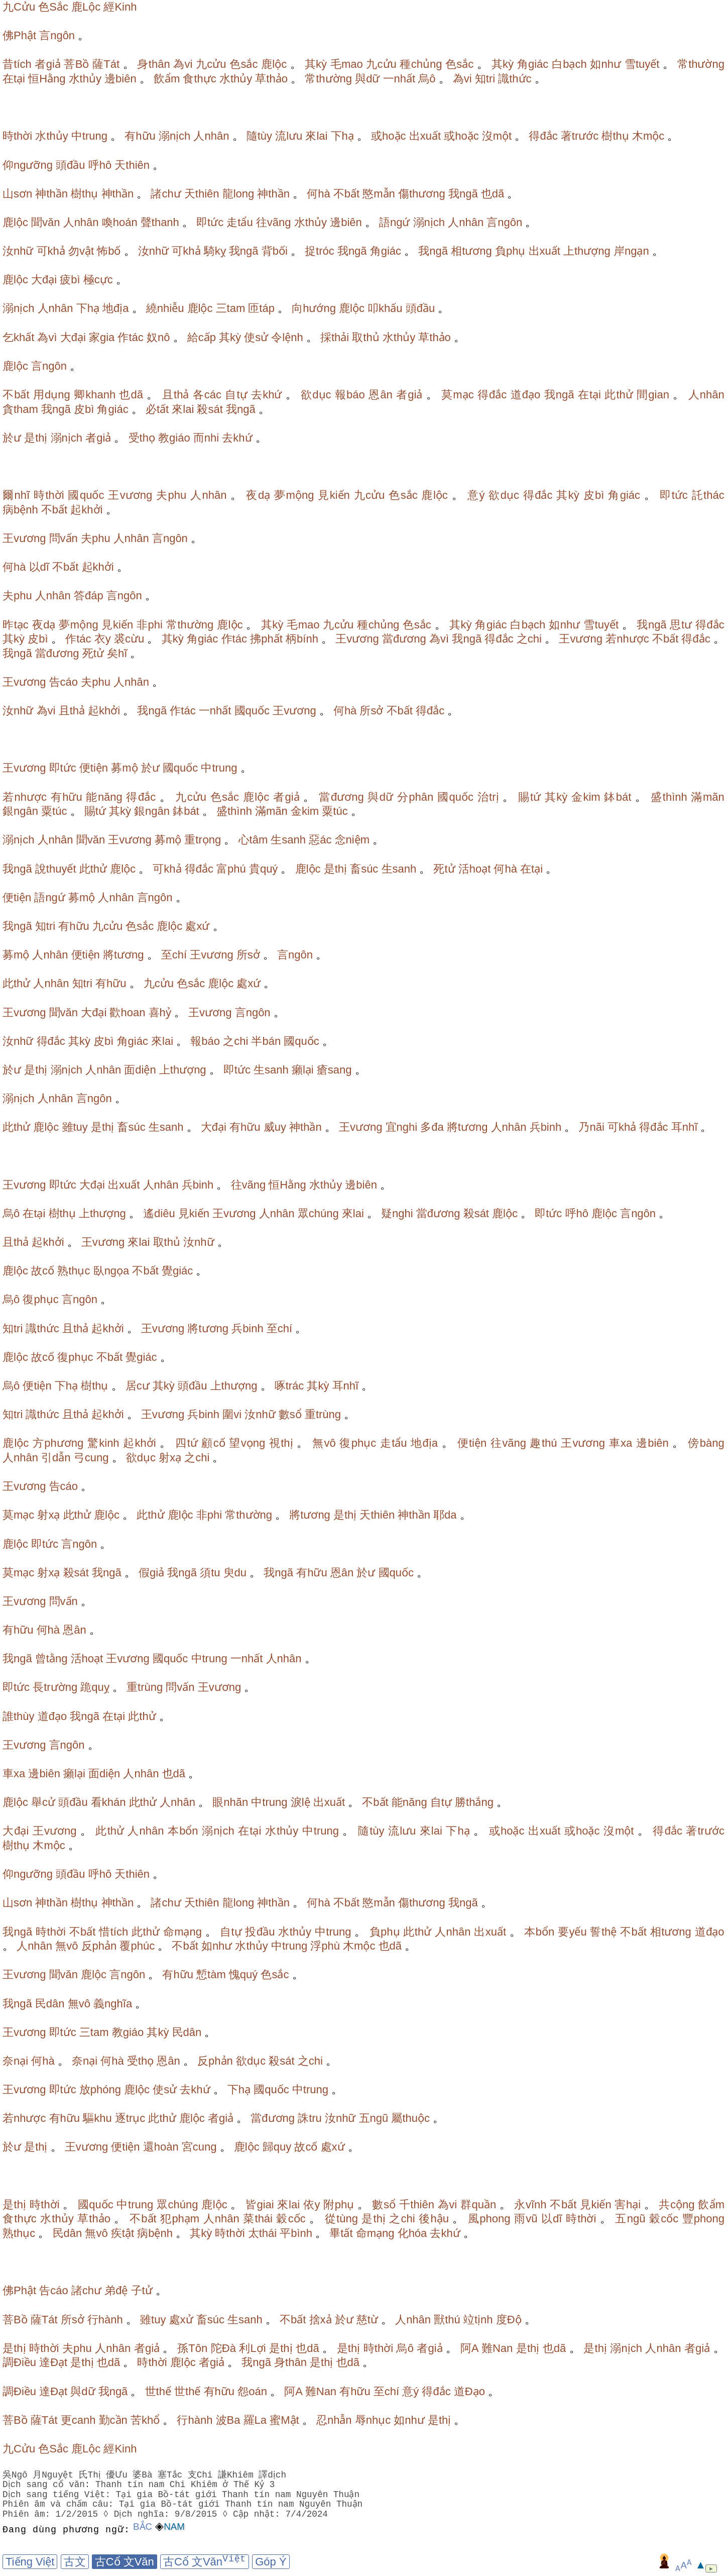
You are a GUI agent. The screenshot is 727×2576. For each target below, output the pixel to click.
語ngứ (394, 222)
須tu (210, 1572)
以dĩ (39, 567)
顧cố (213, 1443)
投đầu (260, 1931)
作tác (130, 337)
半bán (266, 1041)
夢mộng (294, 495)
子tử (142, 2290)
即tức (209, 222)
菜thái (258, 2218)
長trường (55, 1687)
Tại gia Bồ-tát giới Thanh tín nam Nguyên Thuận (238, 2495)
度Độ (509, 2319)
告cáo (63, 682)
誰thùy (19, 1716)
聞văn (45, 222)
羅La (255, 2420)
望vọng (247, 1443)
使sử (256, 337)
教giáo (174, 438)
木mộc (648, 136)
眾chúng (318, 1213)
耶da (444, 1515)
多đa (431, 1127)
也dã (492, 193)
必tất (157, 409)
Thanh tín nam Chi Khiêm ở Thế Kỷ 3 (185, 2485)
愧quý (243, 1974)
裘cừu (129, 638)
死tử (93, 653)
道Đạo (469, 2391)
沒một (497, 136)
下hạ (342, 136)
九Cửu (19, 7)
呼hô (99, 165)
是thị (35, 438)
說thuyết (55, 869)
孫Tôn (192, 2348)
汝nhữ (18, 251)
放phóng (100, 2089)
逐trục (130, 2118)
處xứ (197, 926)
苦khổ (145, 2420)
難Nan (497, 2348)
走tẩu (239, 222)
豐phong (703, 2218)
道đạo (526, 394)
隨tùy (259, 136)
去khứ (266, 394)
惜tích (113, 1931)
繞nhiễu (165, 308)
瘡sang (334, 1069)
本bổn (183, 1830)
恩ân (381, 394)
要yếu (572, 1931)
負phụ (510, 251)
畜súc (364, 869)
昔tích (17, 64)
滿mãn (707, 797)
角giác (533, 64)
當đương (404, 638)
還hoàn (161, 2146)
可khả (51, 251)
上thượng (587, 251)
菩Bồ (76, 64)
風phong (489, 2218)
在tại (14, 78)
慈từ (367, 2319)
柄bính (302, 638)
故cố (42, 1270)
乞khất (18, 337)
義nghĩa (112, 2003)
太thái (262, 2233)
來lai (316, 136)
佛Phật (19, 35)
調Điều (19, 2362)
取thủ (365, 337)
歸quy (277, 2146)
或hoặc (388, 136)
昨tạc (16, 624)
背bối (275, 251)
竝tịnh (478, 2319)
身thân (153, 64)
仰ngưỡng (28, 165)
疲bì (70, 279)
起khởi (86, 509)
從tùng (341, 2218)
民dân (50, 2003)
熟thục (73, 1270)
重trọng (202, 839)
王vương (130, 495)
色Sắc (53, 7)
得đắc (543, 136)
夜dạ (258, 495)
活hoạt (474, 869)
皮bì (84, 409)
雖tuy (75, 1127)
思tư (681, 624)
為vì (47, 337)
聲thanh (160, 222)
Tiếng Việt (30, 2561)
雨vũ (526, 2218)
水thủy (85, 78)
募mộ (124, 768)
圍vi (231, 1414)
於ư (12, 438)
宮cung (199, 2146)
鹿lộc (274, 64)
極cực (98, 279)
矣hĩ (117, 653)
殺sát (209, 409)
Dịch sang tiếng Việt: (58, 2495)
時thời (17, 136)
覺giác (177, 1270)
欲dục (316, 394)
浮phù (325, 1946)
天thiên (132, 165)
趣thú (543, 1443)
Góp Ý (270, 2561)
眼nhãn (230, 1802)
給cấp (201, 337)
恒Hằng (46, 78)
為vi (182, 64)
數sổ (290, 1414)
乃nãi (591, 1127)
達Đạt (53, 2362)
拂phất (266, 638)
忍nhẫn (334, 2420)
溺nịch (174, 136)
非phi (150, 624)
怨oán (252, 2391)
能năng (104, 797)
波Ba (228, 2420)
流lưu (288, 136)
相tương (471, 251)
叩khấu (385, 308)
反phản (99, 1946)
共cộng (676, 2204)
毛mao (346, 64)
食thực (199, 78)
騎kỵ (215, 251)
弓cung (91, 1457)
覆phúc (137, 1946)
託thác (708, 495)
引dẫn (55, 1457)
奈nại (15, 2061)
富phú (231, 869)
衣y (102, 638)
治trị (488, 797)
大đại (44, 279)
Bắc (142, 2526)
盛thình (669, 797)
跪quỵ (94, 1687)
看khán (108, 1802)
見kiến (334, 495)
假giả (151, 1572)
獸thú (447, 2319)
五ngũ (374, 2118)
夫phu (171, 495)
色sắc (243, 64)
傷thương (421, 193)
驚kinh (103, 1443)
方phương (58, 1443)
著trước (579, 136)
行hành (105, 2319)
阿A (469, 2348)
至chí (174, 954)
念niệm (352, 839)
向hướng (314, 308)
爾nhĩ (16, 495)
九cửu (211, 64)
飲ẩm (167, 78)
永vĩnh (530, 2204)
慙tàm (211, 1974)
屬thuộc (410, 2118)
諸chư (166, 193)
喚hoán (120, 222)
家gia (101, 337)
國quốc (86, 495)
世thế (158, 2391)
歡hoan (127, 1012)
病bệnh (20, 509)
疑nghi (397, 1213)
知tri (485, 78)
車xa (621, 1443)
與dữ (367, 78)
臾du (235, 1572)
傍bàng (706, 1443)
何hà (318, 193)
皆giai (260, 2204)
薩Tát (105, 64)
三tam (231, 308)
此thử (618, 394)
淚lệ (300, 1802)
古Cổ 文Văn (124, 2561)
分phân (415, 797)
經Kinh (120, 7)
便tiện (93, 768)
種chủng (421, 64)
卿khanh (94, 394)
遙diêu (159, 1213)
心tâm (253, 839)
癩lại (303, 1069)
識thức (514, 78)
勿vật (81, 251)
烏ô (426, 78)
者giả (48, 64)
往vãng (273, 222)
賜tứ (529, 797)
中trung (89, 136)
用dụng (51, 394)
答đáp (88, 595)
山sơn (17, 193)
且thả (175, 394)
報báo (350, 394)
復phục (40, 1299)
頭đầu (70, 165)
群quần (478, 2204)
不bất (346, 193)
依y (311, 2204)
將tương (123, 954)
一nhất (399, 78)
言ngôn (57, 35)
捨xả (320, 2319)
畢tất (340, 2233)
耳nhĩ (684, 1127)
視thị (281, 1443)
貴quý (263, 869)
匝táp (261, 308)
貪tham (20, 409)
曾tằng (51, 1658)
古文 (75, 2561)
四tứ (186, 1443)
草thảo (271, 78)
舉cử (43, 1802)
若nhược (627, 638)
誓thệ (603, 1931)
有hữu (140, 136)
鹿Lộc (85, 7)
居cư (138, 1385)
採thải (334, 337)
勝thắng (474, 1802)
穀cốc (290, 2218)
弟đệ (116, 2290)
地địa (115, 308)
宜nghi (402, 1127)
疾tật (122, 2233)
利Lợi (252, 2348)
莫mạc (457, 394)
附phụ (338, 2204)
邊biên (120, 78)
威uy (275, 1127)
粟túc (54, 811)
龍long (238, 193)
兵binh (546, 1127)
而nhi (206, 438)
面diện (140, 1069)
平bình (296, 2233)
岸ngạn (631, 251)
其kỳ (316, 64)
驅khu (97, 2118)
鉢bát (617, 797)
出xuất (425, 136)
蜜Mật (284, 2420)
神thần (51, 193)
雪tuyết (642, 64)
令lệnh (287, 337)
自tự (236, 394)
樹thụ (615, 136)
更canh (78, 2420)
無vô (324, 1443)
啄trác (289, 1385)
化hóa (412, 2233)
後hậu (434, 2218)
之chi (529, 638)
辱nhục (373, 2420)
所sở (371, 710)
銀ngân (20, 811)
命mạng (182, 1931)
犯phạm (179, 2218)
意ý (476, 495)
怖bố (108, 251)
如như (605, 64)
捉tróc (319, 251)
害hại (628, 2204)
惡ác (320, 839)
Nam (174, 2526)
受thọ (142, 438)
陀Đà (223, 2348)
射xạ (170, 1457)
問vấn (63, 538)
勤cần (113, 2420)
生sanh (288, 839)
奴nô (158, 337)
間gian (653, 394)
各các (207, 394)
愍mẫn (378, 193)
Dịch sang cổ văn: (47, 2485)
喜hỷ (160, 1012)
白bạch (569, 64)
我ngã (463, 193)
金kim (585, 797)
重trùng (323, 1414)
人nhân (211, 136)
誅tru (310, 2118)
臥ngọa (111, 1270)
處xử (181, 2319)
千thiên (416, 2204)
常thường (700, 64)
